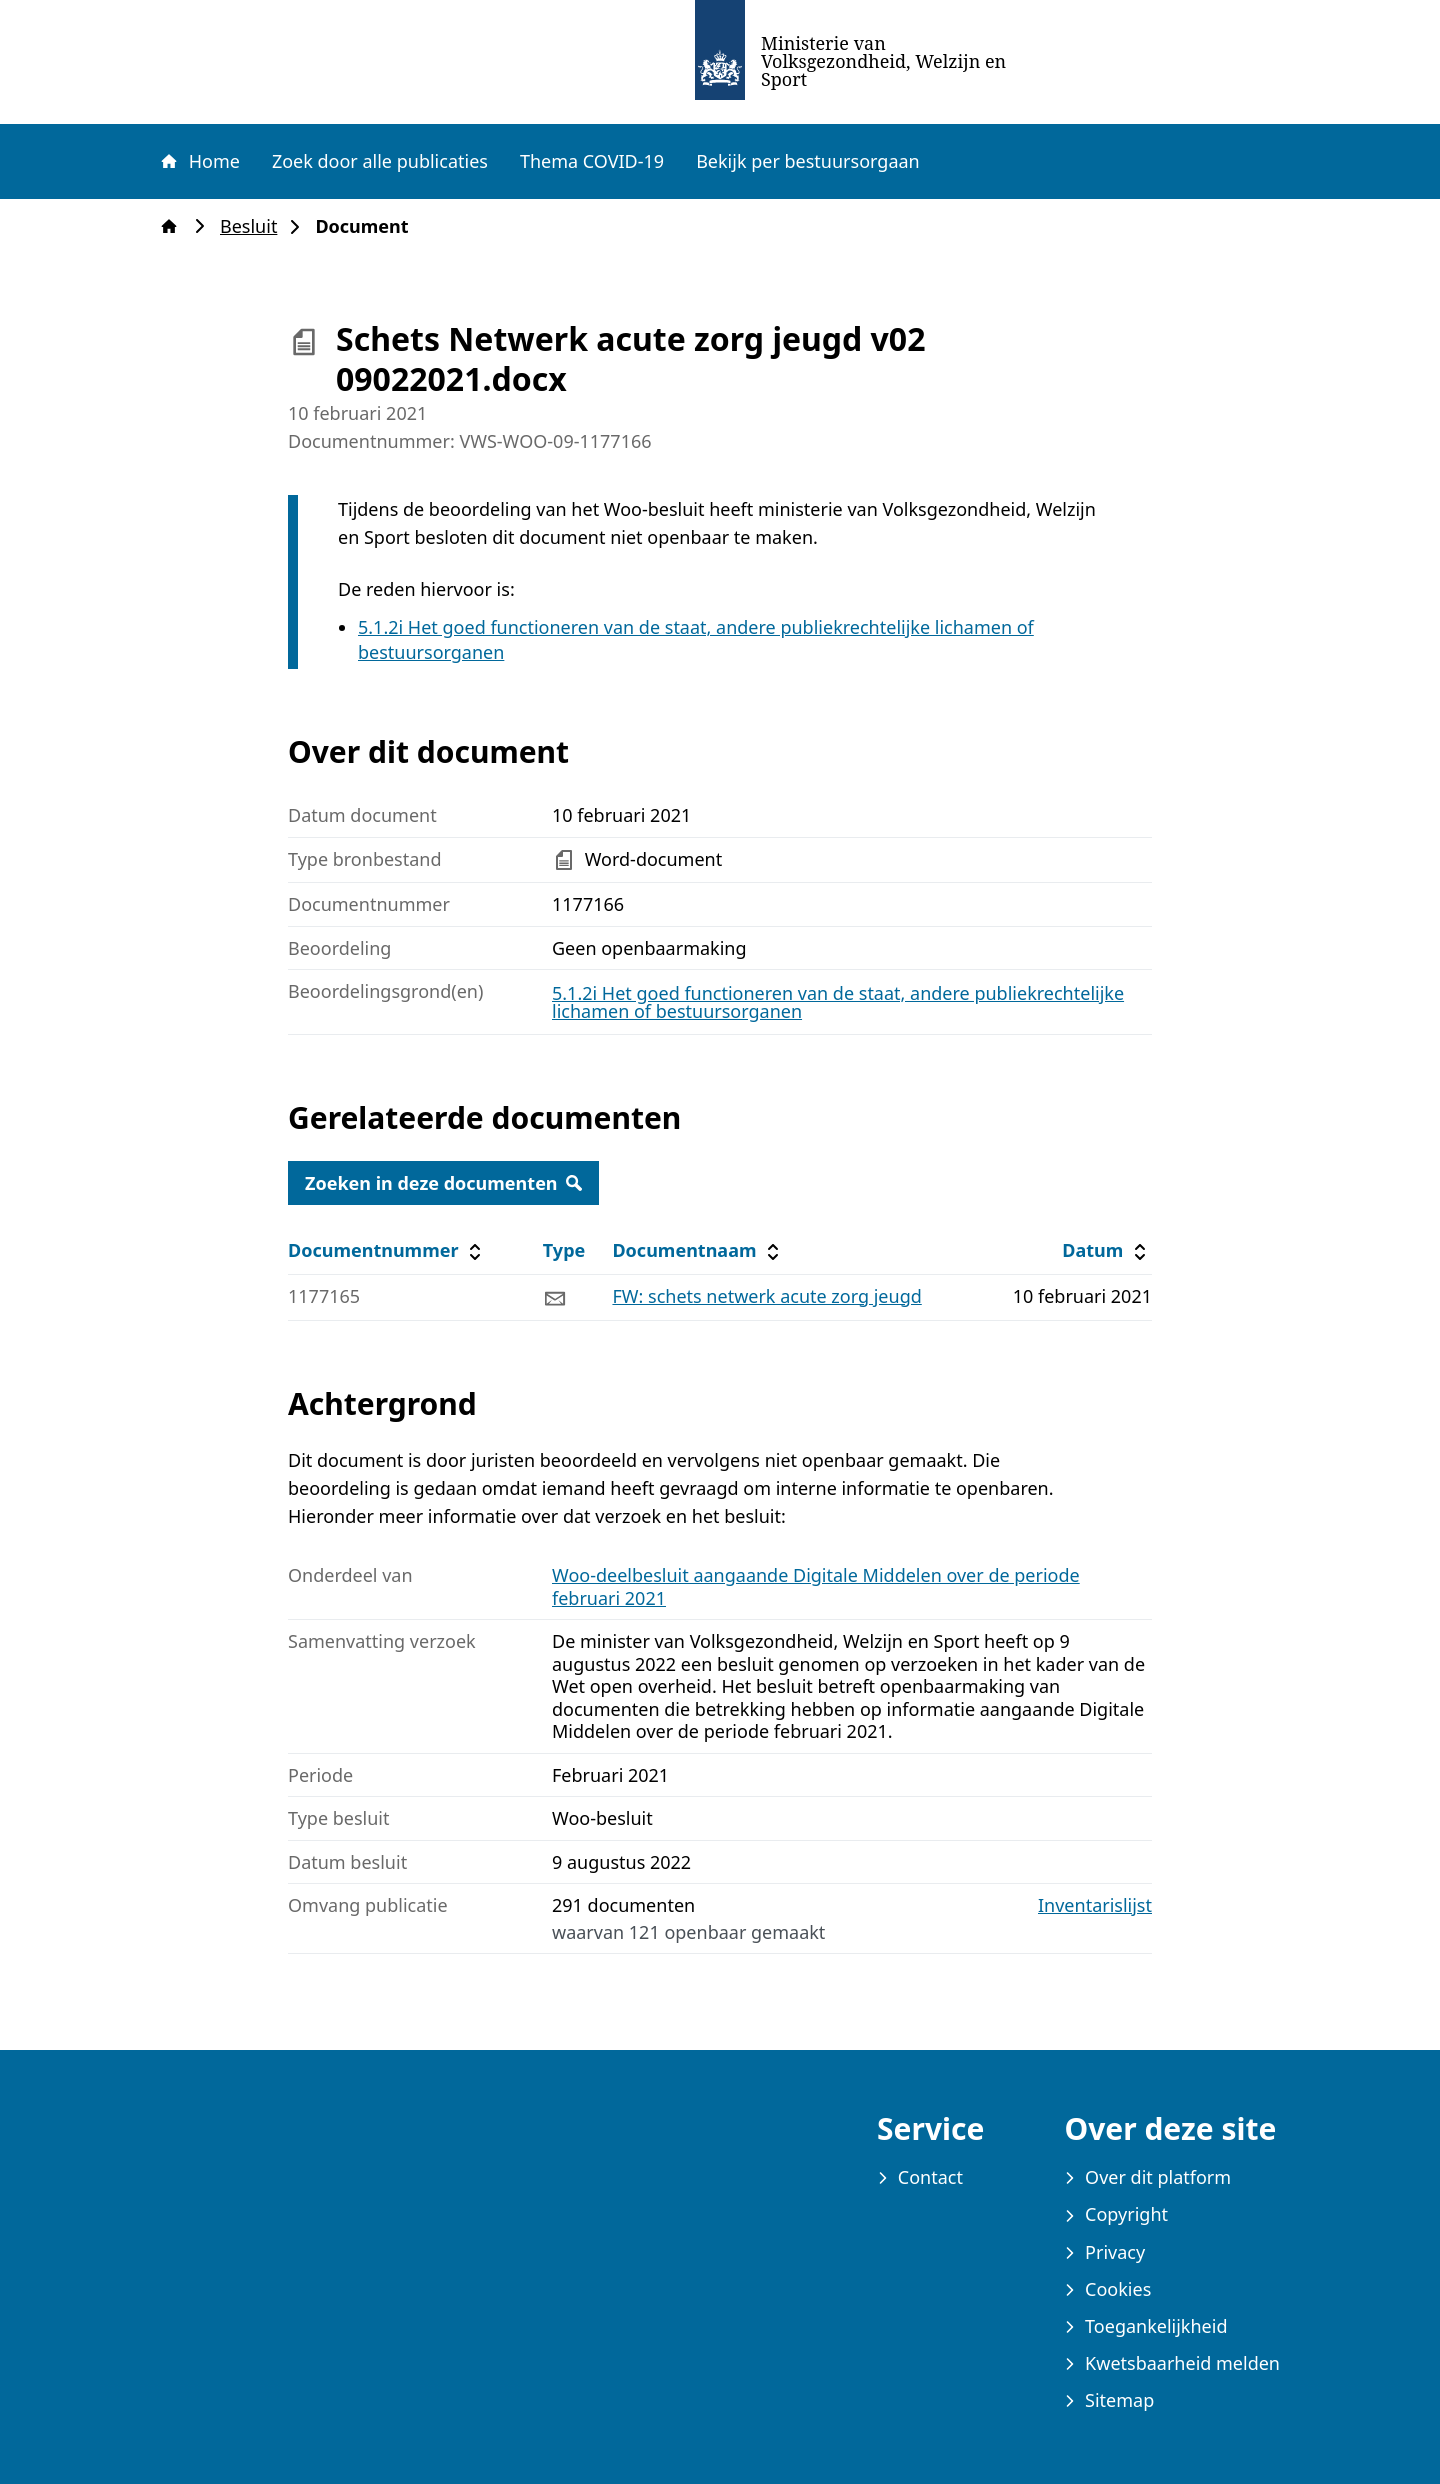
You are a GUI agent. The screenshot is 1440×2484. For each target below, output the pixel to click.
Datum (1106, 1250)
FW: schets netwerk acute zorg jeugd (766, 1296)
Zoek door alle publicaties (380, 161)
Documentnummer (387, 1250)
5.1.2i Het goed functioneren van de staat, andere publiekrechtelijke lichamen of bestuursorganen (838, 1002)
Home (199, 161)
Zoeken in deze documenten (443, 1183)
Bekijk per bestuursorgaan (808, 161)
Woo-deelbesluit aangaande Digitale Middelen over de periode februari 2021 (816, 1586)
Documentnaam (698, 1250)
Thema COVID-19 (592, 161)
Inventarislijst (1095, 1905)
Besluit (254, 226)
